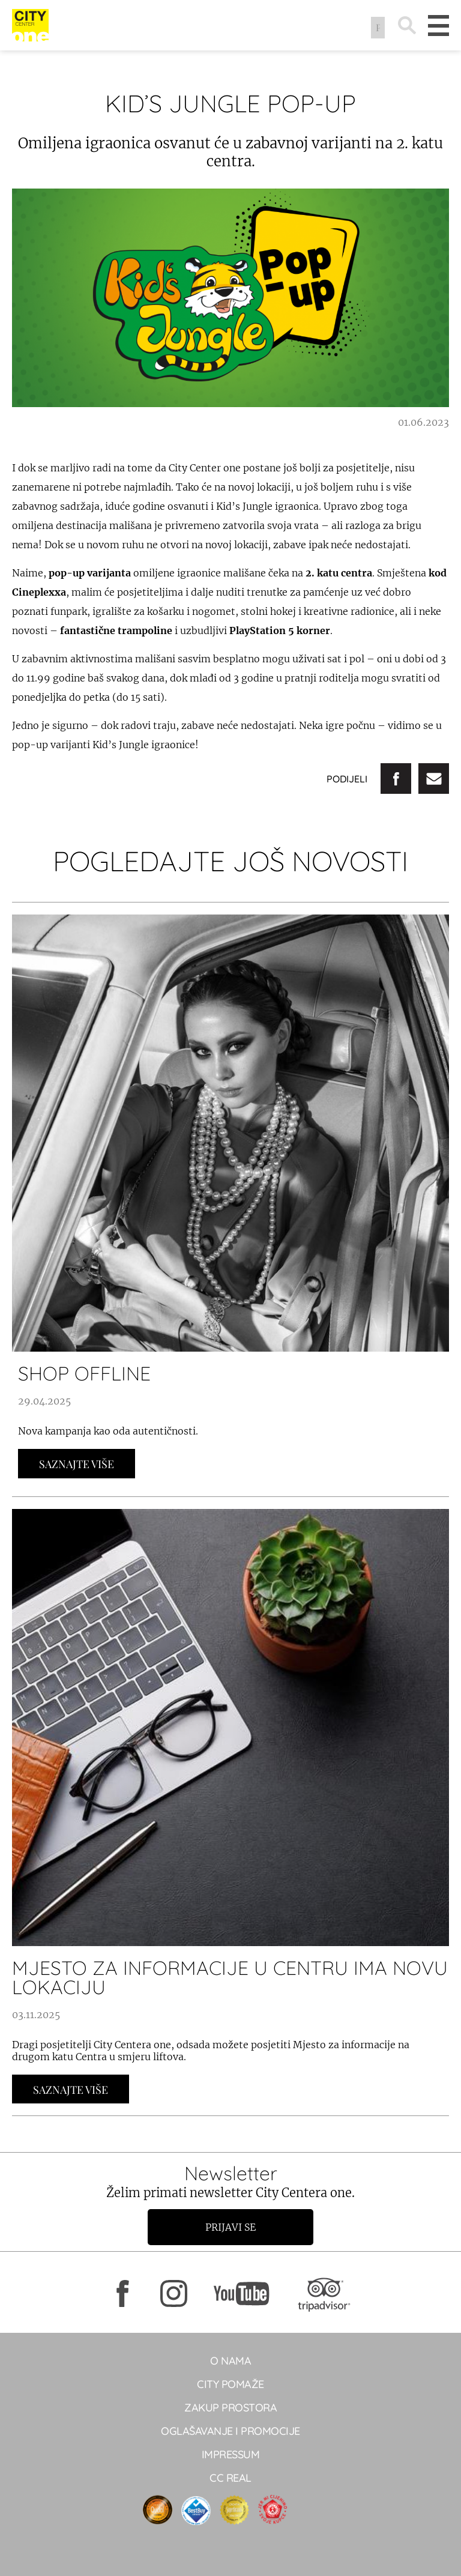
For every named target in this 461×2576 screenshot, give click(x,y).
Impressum (231, 2454)
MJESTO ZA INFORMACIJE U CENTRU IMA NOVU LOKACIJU (230, 1977)
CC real (230, 2478)
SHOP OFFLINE (84, 1373)
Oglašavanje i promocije (230, 2431)
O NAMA (230, 2361)
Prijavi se (230, 2227)
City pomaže (230, 2384)
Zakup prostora (230, 2407)
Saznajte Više (76, 1464)
